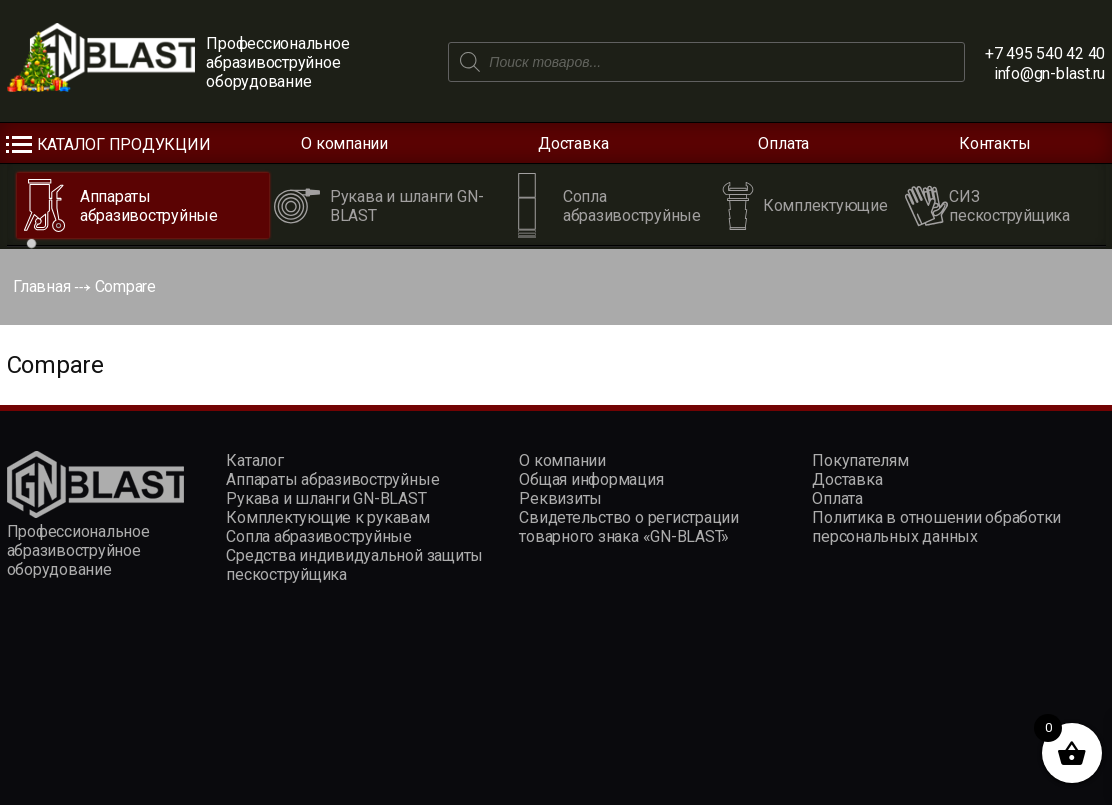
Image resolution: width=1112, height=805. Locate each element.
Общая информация (591, 479)
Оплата (783, 143)
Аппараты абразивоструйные (332, 479)
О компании (344, 143)
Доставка (573, 143)
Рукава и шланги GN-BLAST (326, 498)
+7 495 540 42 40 (1045, 53)
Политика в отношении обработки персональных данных (936, 527)
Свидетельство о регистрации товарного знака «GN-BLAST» (629, 527)
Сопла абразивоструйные (319, 536)
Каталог (254, 460)
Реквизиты (560, 498)
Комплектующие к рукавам (327, 517)
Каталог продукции (124, 144)
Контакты (994, 143)
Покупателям (860, 460)
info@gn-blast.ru (1049, 73)
